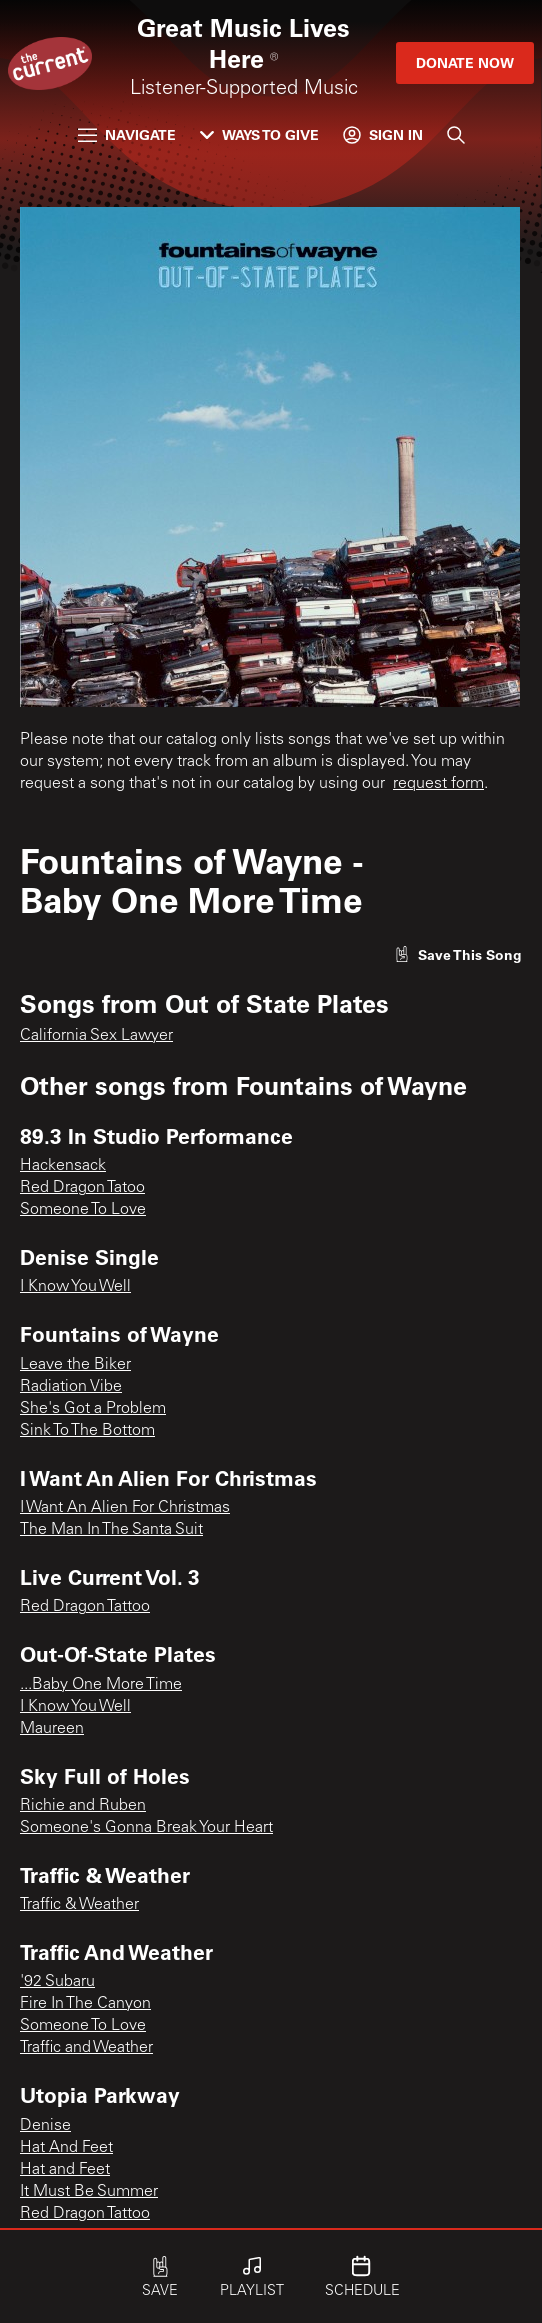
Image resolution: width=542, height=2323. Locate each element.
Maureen (52, 1729)
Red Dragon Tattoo (85, 1607)
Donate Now (465, 62)
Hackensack (63, 1166)
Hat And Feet (66, 2148)
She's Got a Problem (93, 1409)
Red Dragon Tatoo (82, 1188)
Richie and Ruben (83, 1806)
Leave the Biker (75, 1365)
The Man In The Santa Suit (111, 1530)
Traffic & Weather (79, 1905)
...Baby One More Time (101, 1685)
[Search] (456, 135)
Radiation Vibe (71, 1387)
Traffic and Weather (86, 2048)
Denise (45, 2126)
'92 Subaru (57, 1982)
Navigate (127, 134)
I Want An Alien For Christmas (125, 1508)
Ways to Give (259, 134)
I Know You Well (75, 1287)
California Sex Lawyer (96, 1036)
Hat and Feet (65, 2170)
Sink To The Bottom (87, 1431)
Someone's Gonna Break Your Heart (146, 1828)
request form (438, 784)
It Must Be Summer (89, 2192)
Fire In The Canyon (85, 2004)
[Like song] (458, 954)
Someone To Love (83, 1210)
